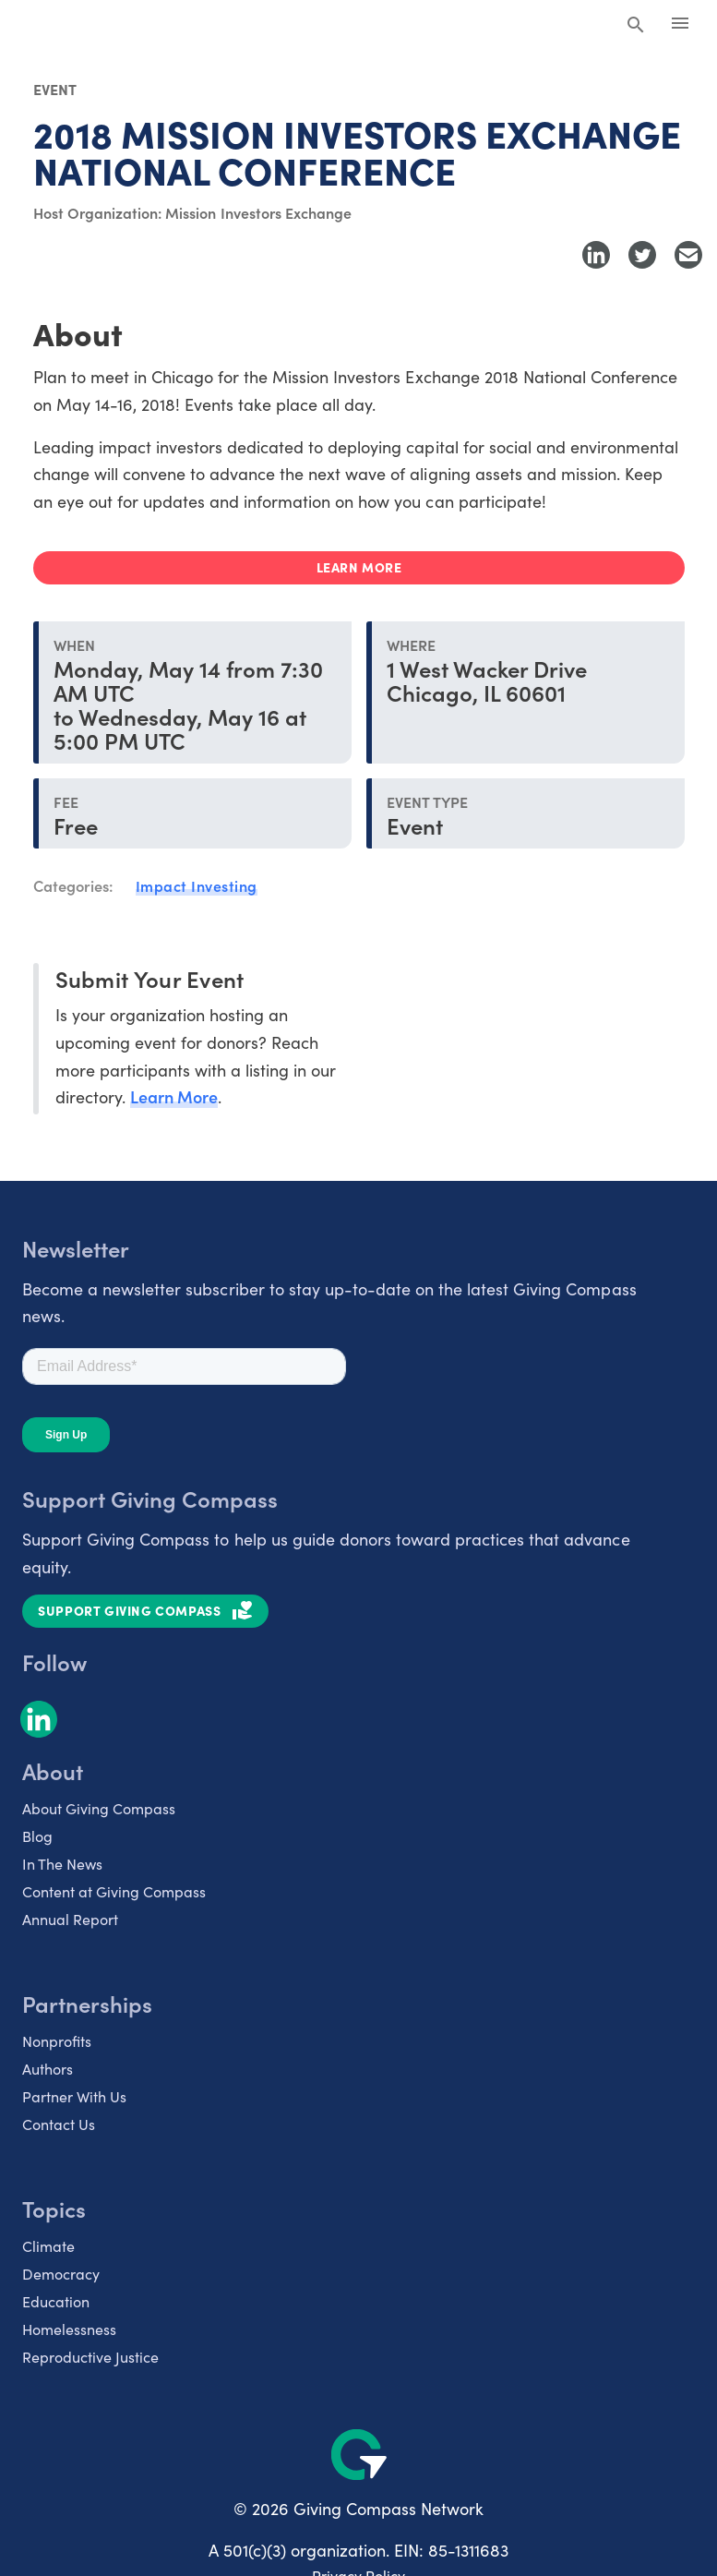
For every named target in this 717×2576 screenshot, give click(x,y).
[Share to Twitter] (642, 255)
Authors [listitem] (47, 2068)
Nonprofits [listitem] (56, 2040)
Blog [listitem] (37, 1835)
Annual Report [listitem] (70, 1918)
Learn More (174, 1096)
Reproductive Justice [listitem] (90, 2356)
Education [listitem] (56, 2301)
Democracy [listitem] (61, 2273)
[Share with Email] (688, 255)
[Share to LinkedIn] (596, 255)
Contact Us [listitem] (58, 2123)
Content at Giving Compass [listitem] (114, 1891)
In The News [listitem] (62, 1863)
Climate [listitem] (48, 2245)
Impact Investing (196, 885)
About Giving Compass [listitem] (98, 1808)
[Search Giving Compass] (636, 26)
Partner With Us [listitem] (74, 2096)
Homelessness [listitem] (69, 2328)
